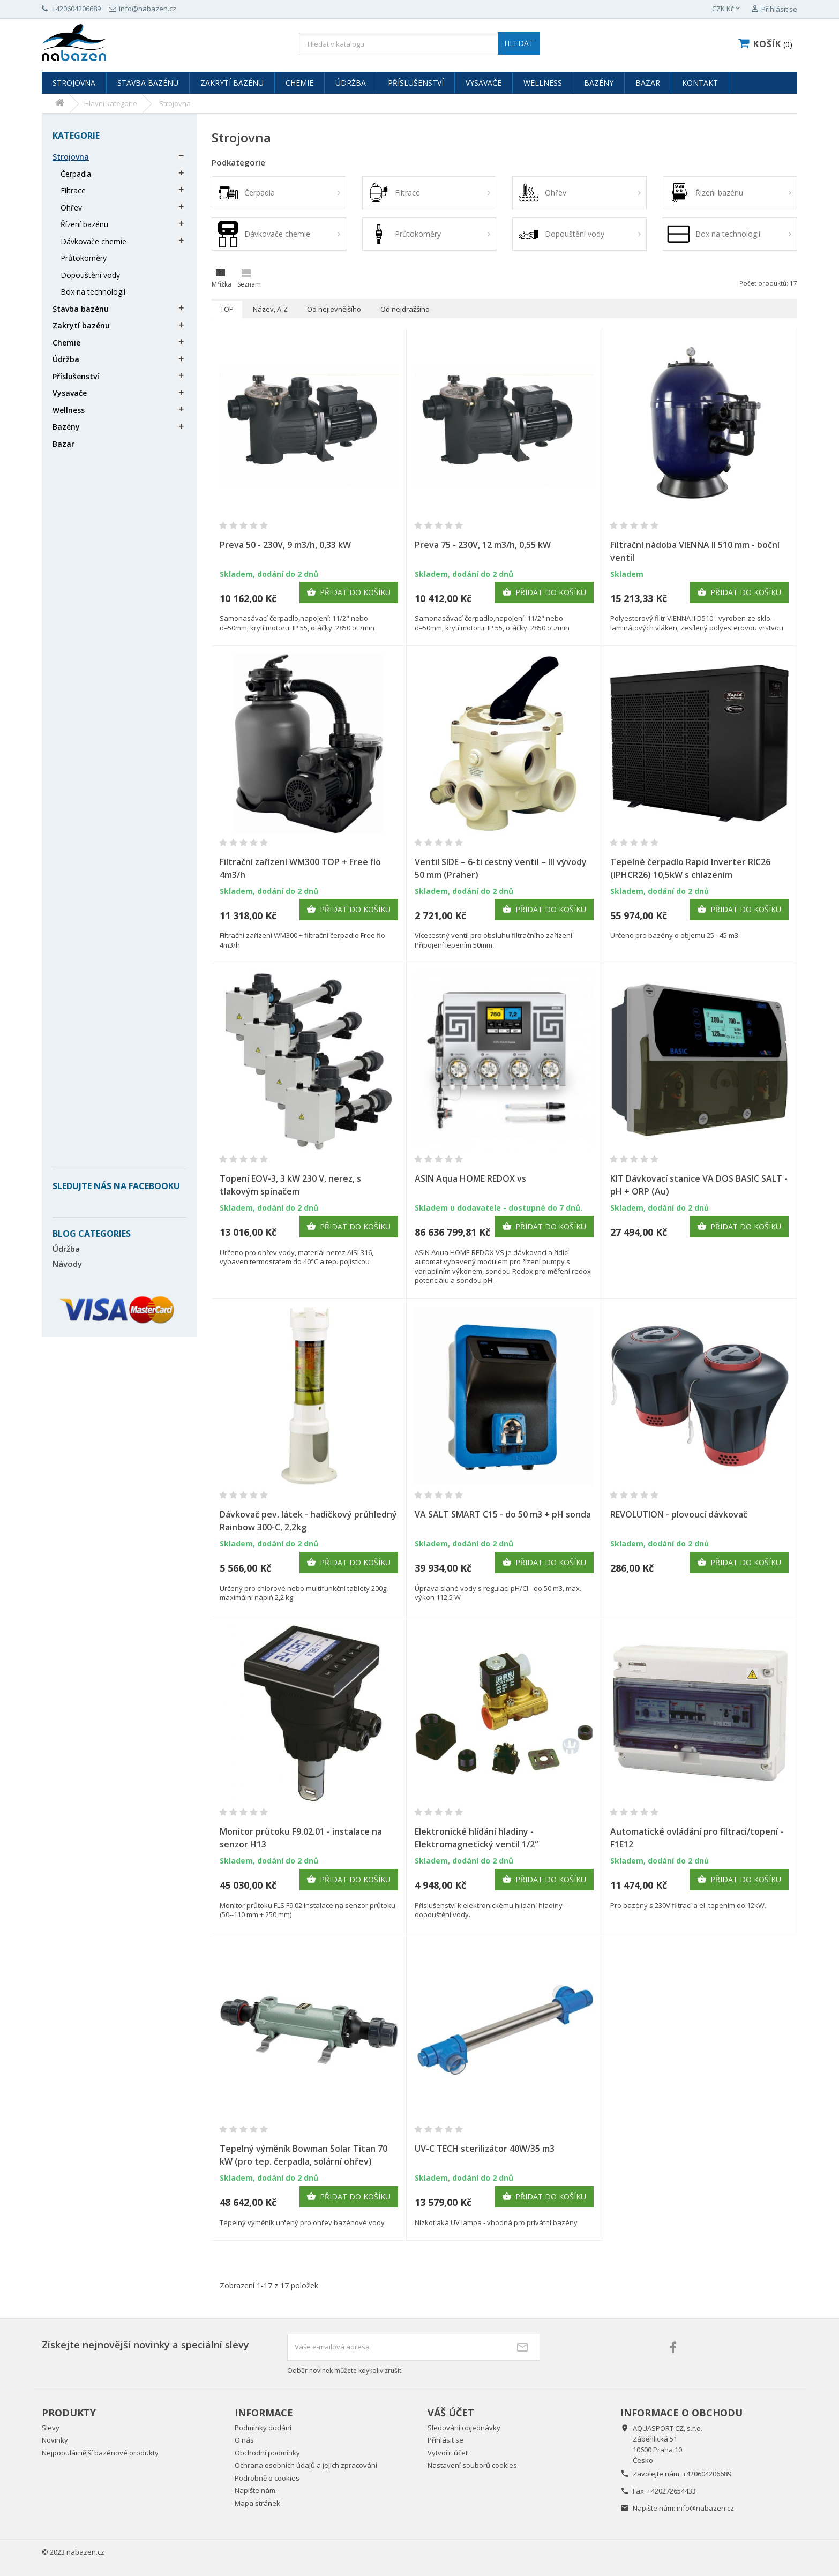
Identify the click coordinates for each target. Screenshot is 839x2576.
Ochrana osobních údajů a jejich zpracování (306, 2465)
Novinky (55, 2440)
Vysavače (483, 83)
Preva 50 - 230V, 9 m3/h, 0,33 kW (285, 545)
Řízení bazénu (84, 224)
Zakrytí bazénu (232, 83)
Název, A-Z (270, 309)
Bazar (647, 83)
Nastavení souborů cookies (472, 2465)
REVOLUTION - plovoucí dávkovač (678, 1514)
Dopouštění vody (90, 275)
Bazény (598, 83)
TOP (227, 309)
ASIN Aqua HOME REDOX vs (470, 1178)
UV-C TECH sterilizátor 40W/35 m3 (485, 2148)
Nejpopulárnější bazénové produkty (100, 2453)
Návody (67, 1263)
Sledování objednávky (464, 2427)
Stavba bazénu (147, 83)
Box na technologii (93, 292)
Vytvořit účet (448, 2453)
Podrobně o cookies (267, 2478)
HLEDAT (519, 43)
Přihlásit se (445, 2440)
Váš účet (451, 2412)
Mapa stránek (257, 2503)
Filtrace (73, 190)
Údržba (350, 83)
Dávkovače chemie (93, 241)
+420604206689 (707, 2474)
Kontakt (700, 83)
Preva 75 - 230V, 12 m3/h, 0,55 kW (483, 545)
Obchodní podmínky (267, 2453)
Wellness (542, 83)
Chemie (299, 83)
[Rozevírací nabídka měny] (727, 9)
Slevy (50, 2427)
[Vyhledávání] (419, 44)
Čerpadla (76, 174)
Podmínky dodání (263, 2427)
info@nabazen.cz (705, 2508)
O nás (244, 2440)
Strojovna (74, 83)
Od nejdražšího (405, 309)
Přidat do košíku (348, 592)
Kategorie (76, 135)
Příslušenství (416, 83)
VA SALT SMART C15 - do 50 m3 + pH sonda (503, 1514)
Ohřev (71, 207)
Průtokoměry (84, 258)
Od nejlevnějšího (334, 309)
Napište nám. (256, 2490)
